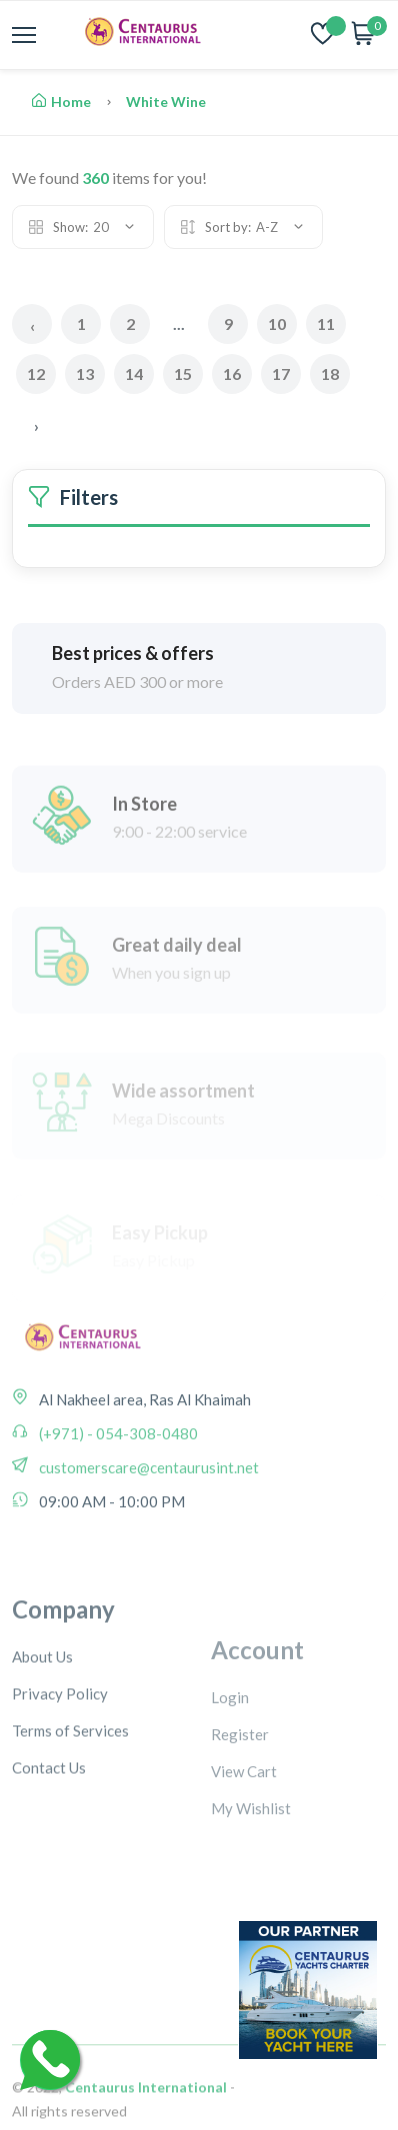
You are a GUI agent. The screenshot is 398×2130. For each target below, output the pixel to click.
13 (85, 373)
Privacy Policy (60, 1776)
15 (183, 373)
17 (281, 373)
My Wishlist (251, 1896)
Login (230, 1785)
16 (232, 373)
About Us (42, 1739)
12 (36, 373)
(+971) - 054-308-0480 (117, 1485)
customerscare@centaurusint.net (147, 1519)
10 (277, 323)
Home (61, 101)
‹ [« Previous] (32, 325)
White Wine (166, 101)
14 (134, 373)
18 (330, 373)
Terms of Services (70, 1813)
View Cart (244, 1859)
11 (326, 323)
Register (240, 1822)
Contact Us (49, 1850)
